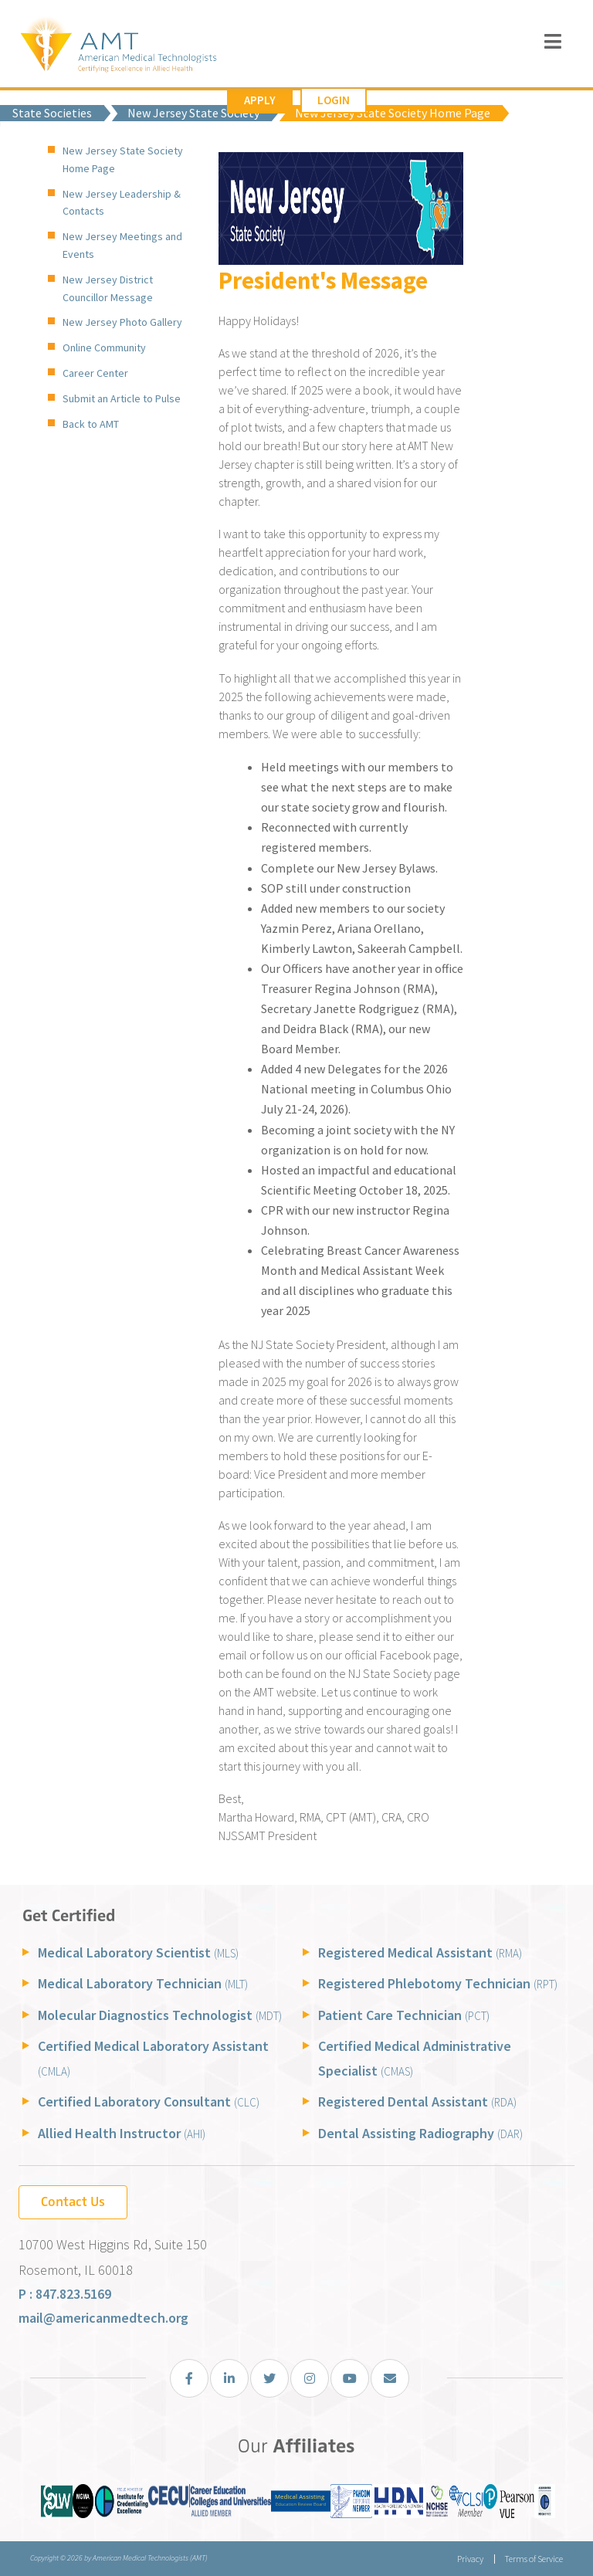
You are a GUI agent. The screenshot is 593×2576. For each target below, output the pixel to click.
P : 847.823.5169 (65, 2294)
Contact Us (73, 2201)
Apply (260, 100)
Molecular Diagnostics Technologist (160, 2015)
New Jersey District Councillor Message (108, 288)
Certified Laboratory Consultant (148, 2101)
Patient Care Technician (404, 2015)
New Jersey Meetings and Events (122, 245)
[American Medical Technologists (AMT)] (118, 45)
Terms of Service (533, 2558)
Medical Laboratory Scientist (138, 1952)
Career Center (95, 373)
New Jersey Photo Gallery (122, 322)
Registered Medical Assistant (420, 1952)
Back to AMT (91, 424)
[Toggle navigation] (553, 41)
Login (333, 100)
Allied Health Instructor (121, 2133)
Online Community (104, 347)
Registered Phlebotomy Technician (437, 1983)
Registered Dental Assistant (417, 2101)
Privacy (470, 2558)
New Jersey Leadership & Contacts (122, 203)
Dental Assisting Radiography (420, 2133)
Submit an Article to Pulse (122, 398)
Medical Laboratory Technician (143, 1983)
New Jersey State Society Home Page (123, 159)
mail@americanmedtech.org (103, 2318)
